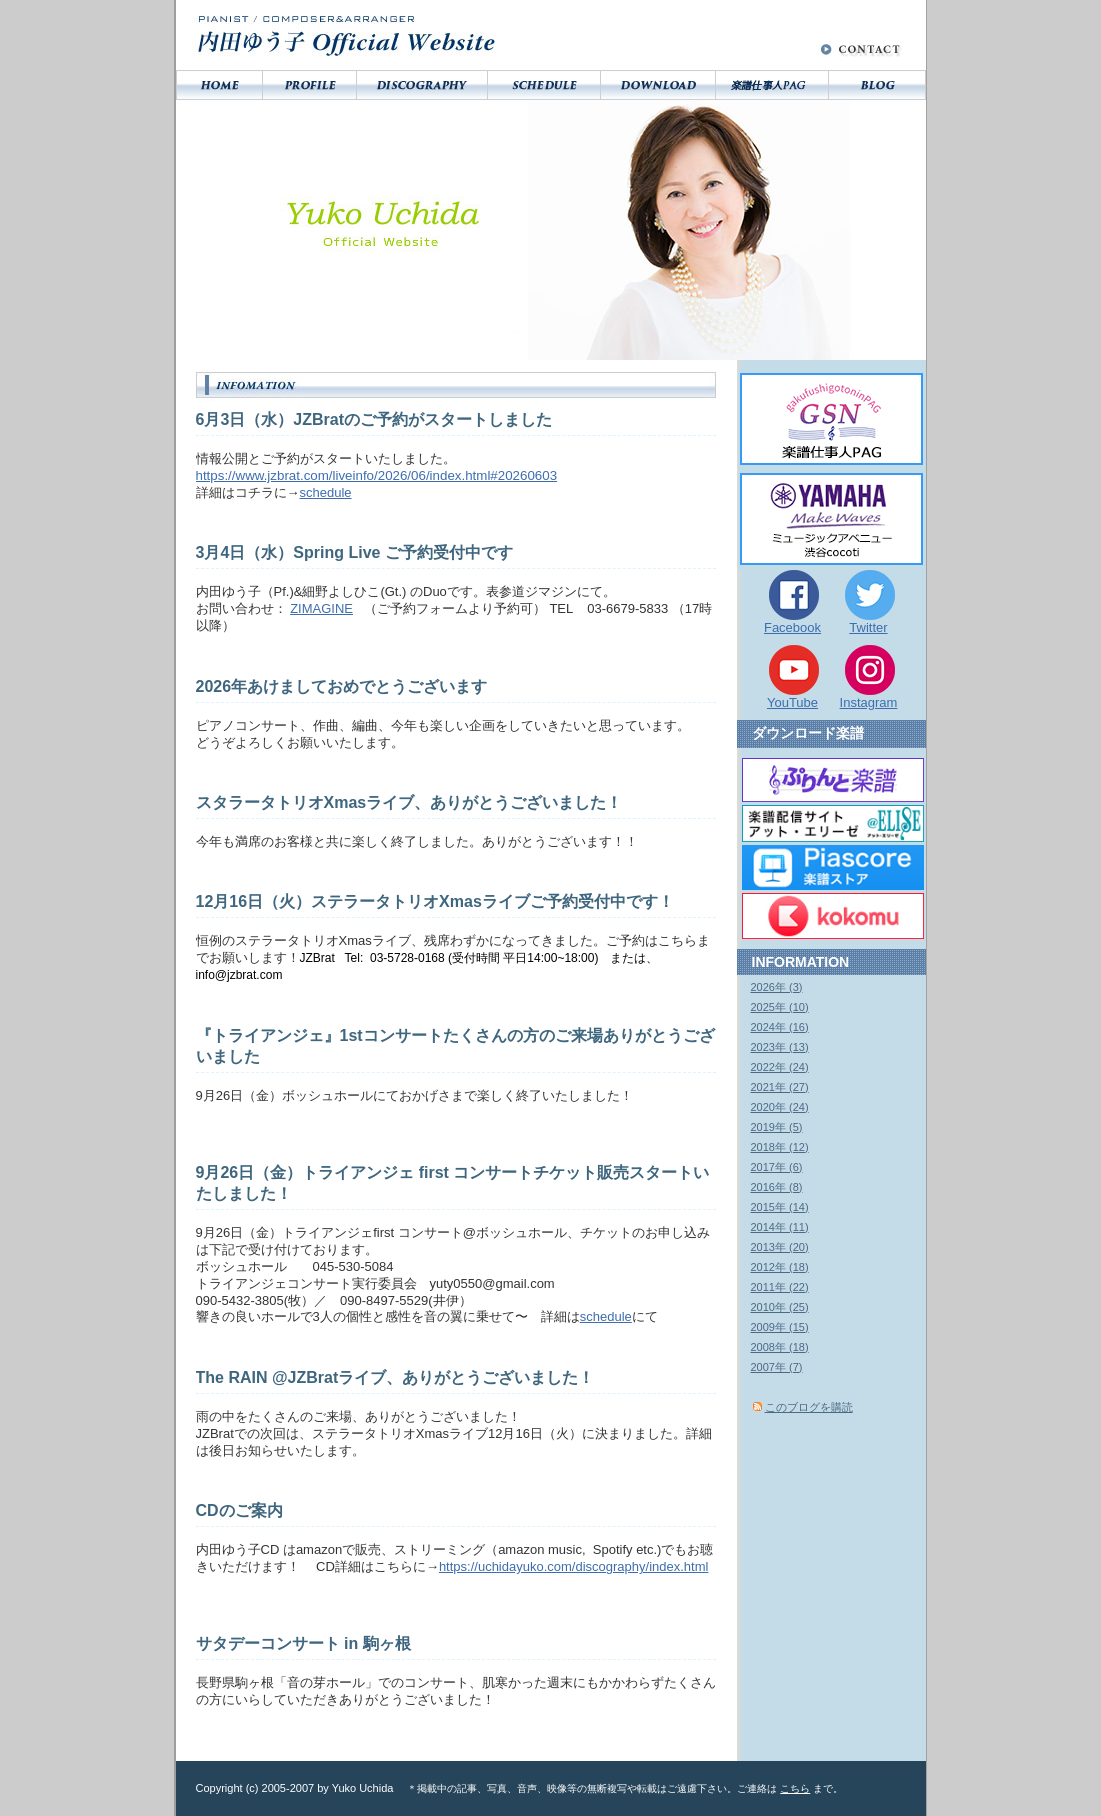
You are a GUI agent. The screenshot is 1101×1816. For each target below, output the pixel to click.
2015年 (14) (780, 1207)
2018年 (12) (780, 1147)
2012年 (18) (780, 1267)
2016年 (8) (777, 1187)
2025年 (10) (780, 1007)
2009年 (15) (780, 1327)
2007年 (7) (777, 1367)
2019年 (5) (777, 1127)
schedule (326, 492)
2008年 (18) (780, 1347)
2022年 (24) (780, 1067)
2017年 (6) (777, 1167)
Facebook (792, 627)
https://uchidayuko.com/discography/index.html (574, 1566)
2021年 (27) (780, 1087)
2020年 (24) (780, 1107)
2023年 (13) (780, 1047)
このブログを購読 (809, 1407)
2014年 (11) (780, 1227)
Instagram (869, 702)
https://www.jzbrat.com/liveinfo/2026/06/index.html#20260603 (377, 475)
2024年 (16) (780, 1027)
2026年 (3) (777, 987)
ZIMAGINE (321, 608)
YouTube (792, 702)
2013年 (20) (780, 1247)
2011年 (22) (780, 1287)
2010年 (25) (780, 1307)
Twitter (868, 627)
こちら (795, 1788)
